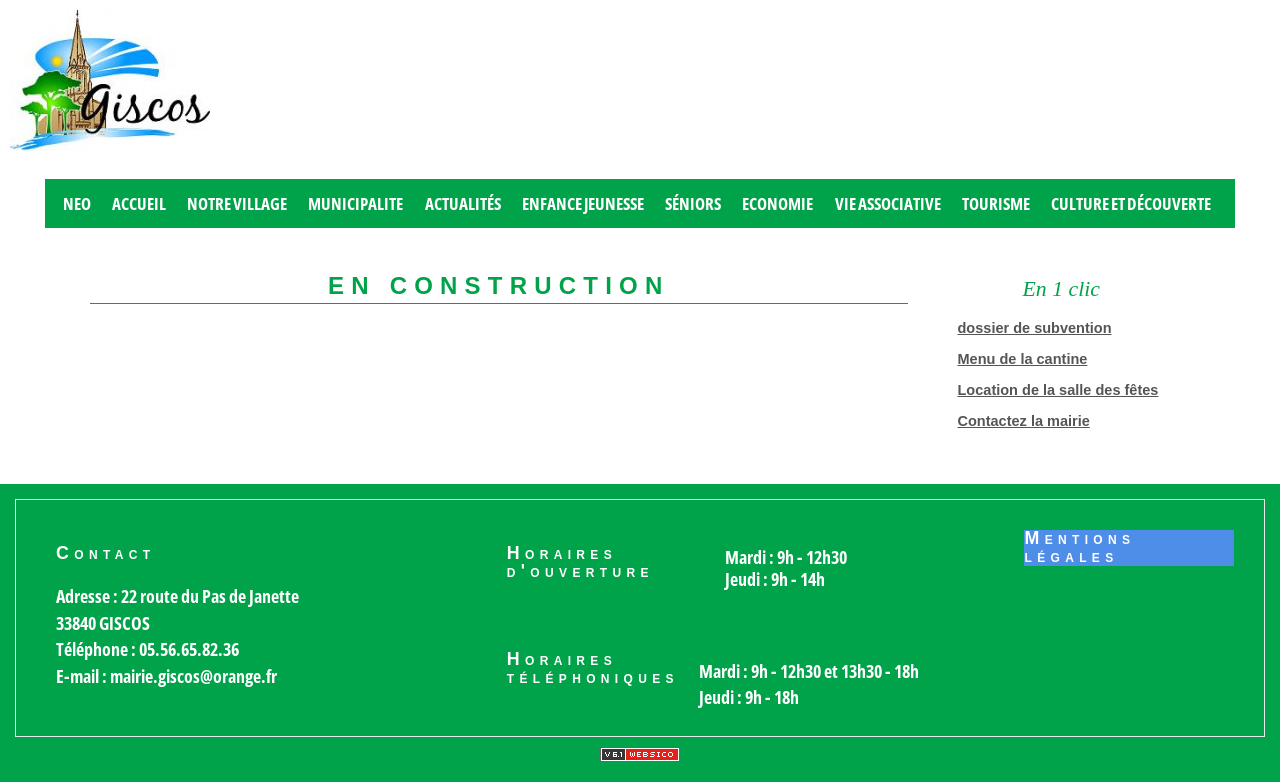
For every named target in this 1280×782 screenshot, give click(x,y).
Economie (777, 203)
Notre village (237, 203)
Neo (77, 203)
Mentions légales (1079, 548)
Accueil (139, 203)
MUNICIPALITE (355, 203)
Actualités (463, 203)
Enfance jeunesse (583, 203)
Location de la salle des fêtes (1058, 390)
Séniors (693, 203)
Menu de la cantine (1023, 359)
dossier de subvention (1035, 328)
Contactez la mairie (1024, 421)
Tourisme (996, 203)
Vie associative (888, 203)
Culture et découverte (1131, 203)
